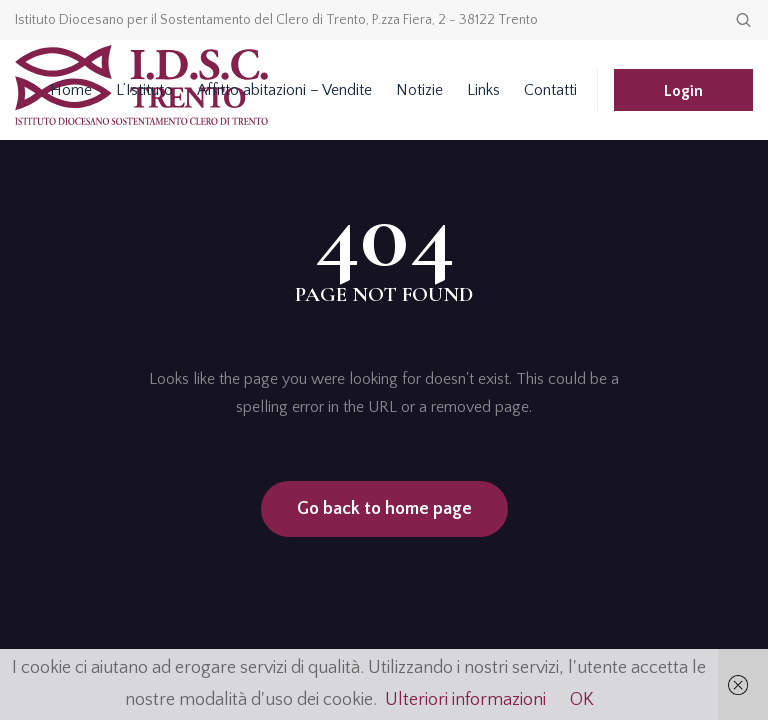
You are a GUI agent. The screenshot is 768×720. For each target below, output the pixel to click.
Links (483, 90)
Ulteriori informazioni (465, 700)
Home (71, 90)
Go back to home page (384, 509)
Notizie (419, 90)
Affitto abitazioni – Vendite (284, 90)
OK (582, 700)
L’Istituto (144, 90)
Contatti (550, 90)
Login (683, 91)
